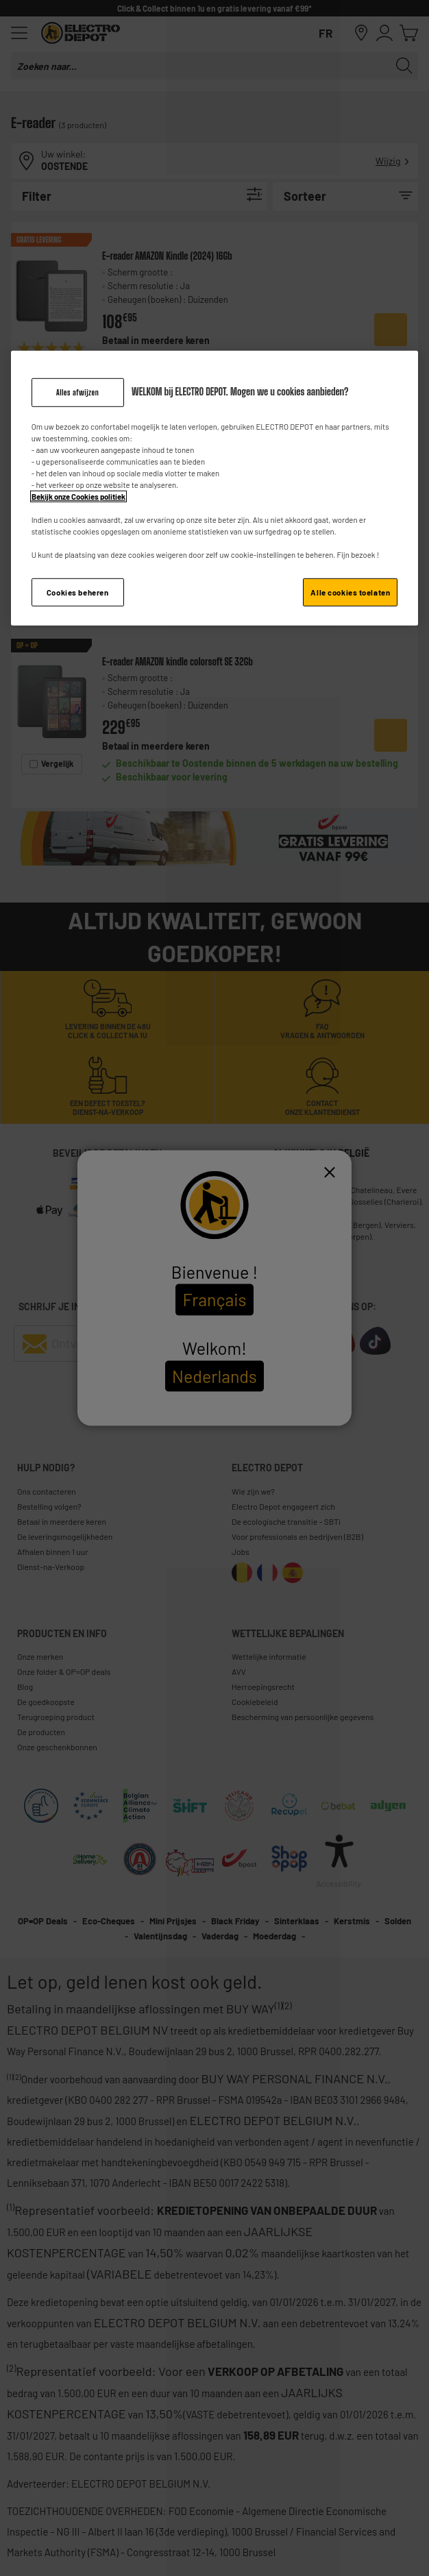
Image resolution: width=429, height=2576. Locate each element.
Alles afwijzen (77, 392)
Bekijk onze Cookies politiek (78, 496)
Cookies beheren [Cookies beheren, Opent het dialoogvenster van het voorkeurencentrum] (78, 591)
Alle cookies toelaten (350, 591)
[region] (215, 488)
